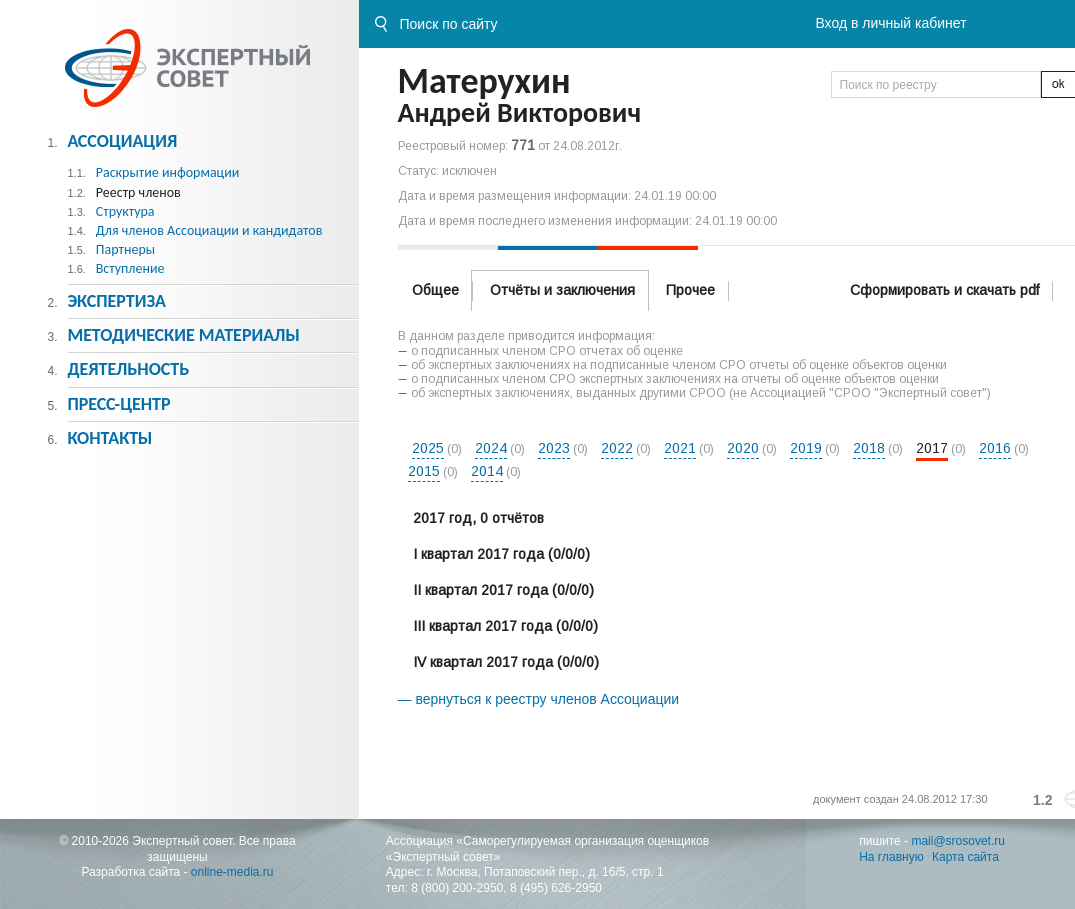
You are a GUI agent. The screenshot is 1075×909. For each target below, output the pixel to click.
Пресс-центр (118, 404)
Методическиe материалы (183, 335)
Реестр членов (138, 192)
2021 (680, 448)
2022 (617, 448)
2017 (932, 448)
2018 (869, 448)
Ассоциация (122, 141)
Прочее (690, 290)
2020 (743, 448)
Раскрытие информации (168, 172)
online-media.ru (232, 872)
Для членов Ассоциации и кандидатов (209, 230)
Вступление (130, 268)
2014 (487, 471)
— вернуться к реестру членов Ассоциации (539, 699)
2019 (806, 448)
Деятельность (128, 369)
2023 (554, 448)
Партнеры (125, 249)
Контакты (109, 438)
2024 (491, 448)
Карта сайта (965, 857)
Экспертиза (116, 301)
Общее (435, 290)
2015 (424, 471)
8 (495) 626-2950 (556, 888)
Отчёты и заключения (562, 290)
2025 (428, 448)
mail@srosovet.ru (958, 841)
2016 (995, 448)
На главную (891, 857)
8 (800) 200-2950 (457, 888)
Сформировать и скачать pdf (944, 290)
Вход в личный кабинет (890, 23)
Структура (125, 211)
